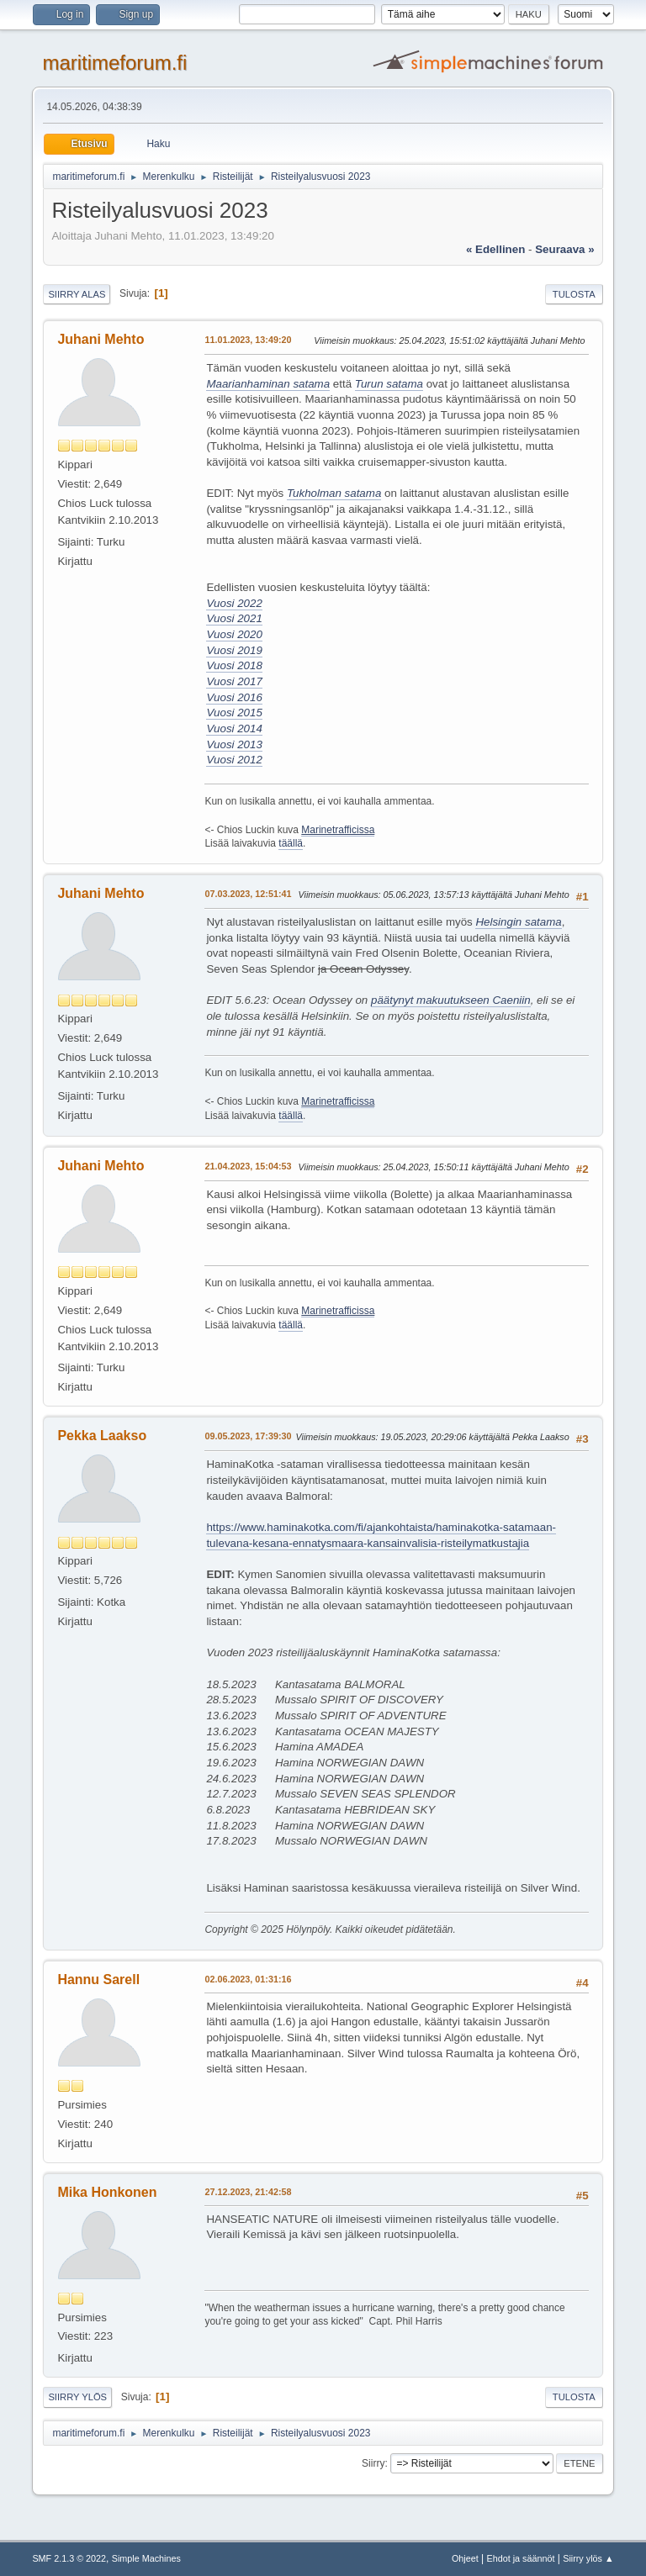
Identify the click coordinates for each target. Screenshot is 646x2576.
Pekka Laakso (101, 1435)
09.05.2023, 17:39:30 (247, 1436)
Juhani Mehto (100, 339)
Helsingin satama (518, 922)
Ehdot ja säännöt (520, 2558)
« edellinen (495, 249)
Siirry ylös (77, 2397)
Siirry (373, 2463)
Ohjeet (465, 2558)
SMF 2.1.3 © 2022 (69, 2558)
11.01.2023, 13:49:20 (247, 340)
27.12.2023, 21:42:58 (247, 2192)
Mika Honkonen (106, 2192)
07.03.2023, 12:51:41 (247, 894)
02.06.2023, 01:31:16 (247, 1979)
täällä (290, 843)
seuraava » (564, 249)
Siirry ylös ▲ (588, 2558)
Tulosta (574, 294)
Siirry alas (76, 294)
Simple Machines (146, 2558)
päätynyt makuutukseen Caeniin (451, 1000)
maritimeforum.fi (114, 62)
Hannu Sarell (98, 1979)
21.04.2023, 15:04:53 (247, 1166)
